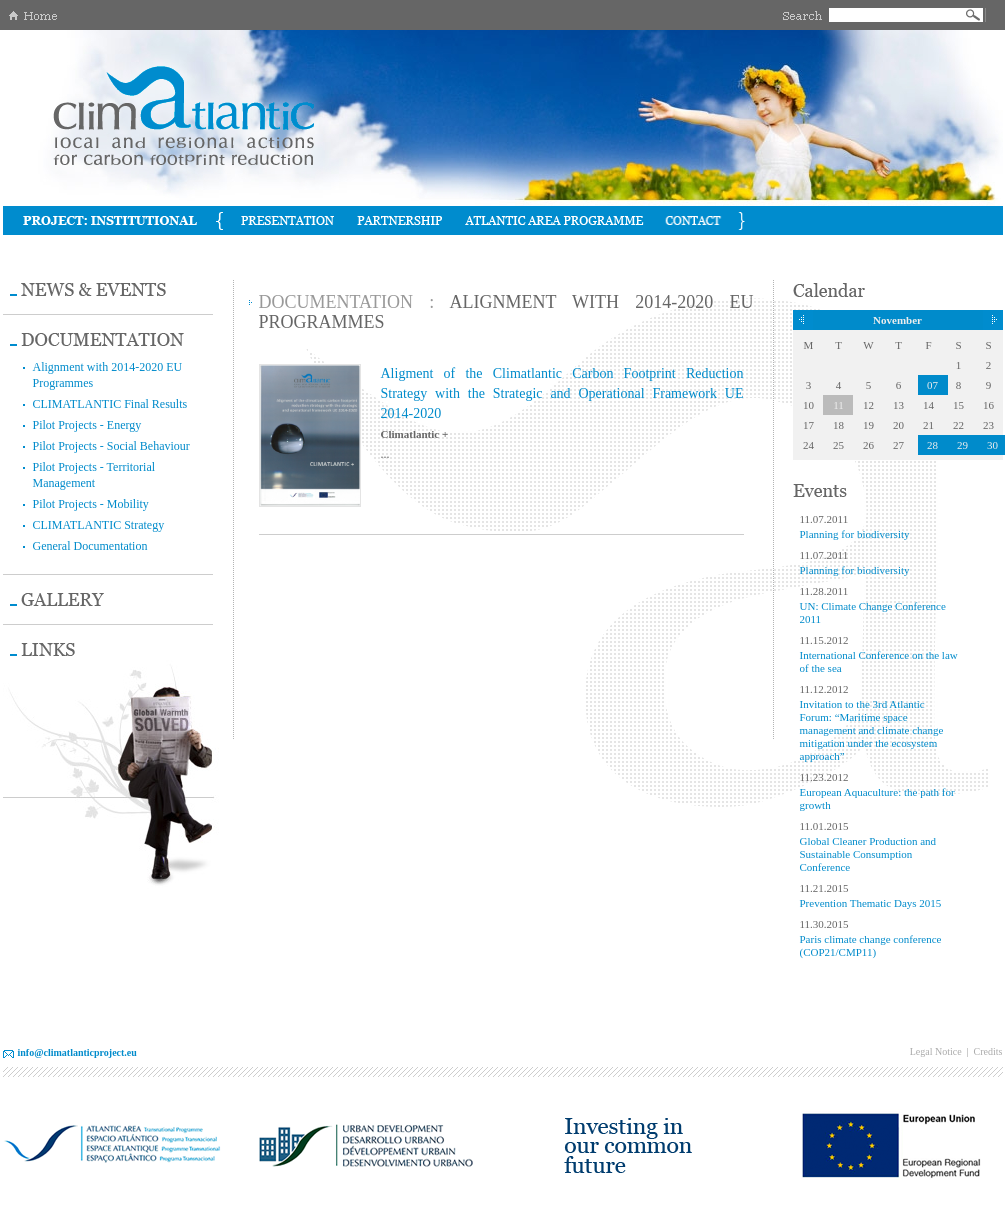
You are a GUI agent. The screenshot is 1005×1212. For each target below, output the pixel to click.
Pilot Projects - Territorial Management (94, 475)
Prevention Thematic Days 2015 (871, 903)
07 (932, 385)
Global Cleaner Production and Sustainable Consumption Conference (868, 854)
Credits (988, 1051)
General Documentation (90, 546)
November (897, 320)
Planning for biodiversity (855, 534)
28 (932, 445)
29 (962, 445)
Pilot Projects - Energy (87, 425)
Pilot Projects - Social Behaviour (111, 446)
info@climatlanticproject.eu (77, 1052)
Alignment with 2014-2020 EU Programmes (108, 375)
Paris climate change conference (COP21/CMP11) (871, 945)
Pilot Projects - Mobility (91, 504)
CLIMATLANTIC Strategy (99, 525)
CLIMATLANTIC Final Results (110, 404)
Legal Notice (936, 1051)
